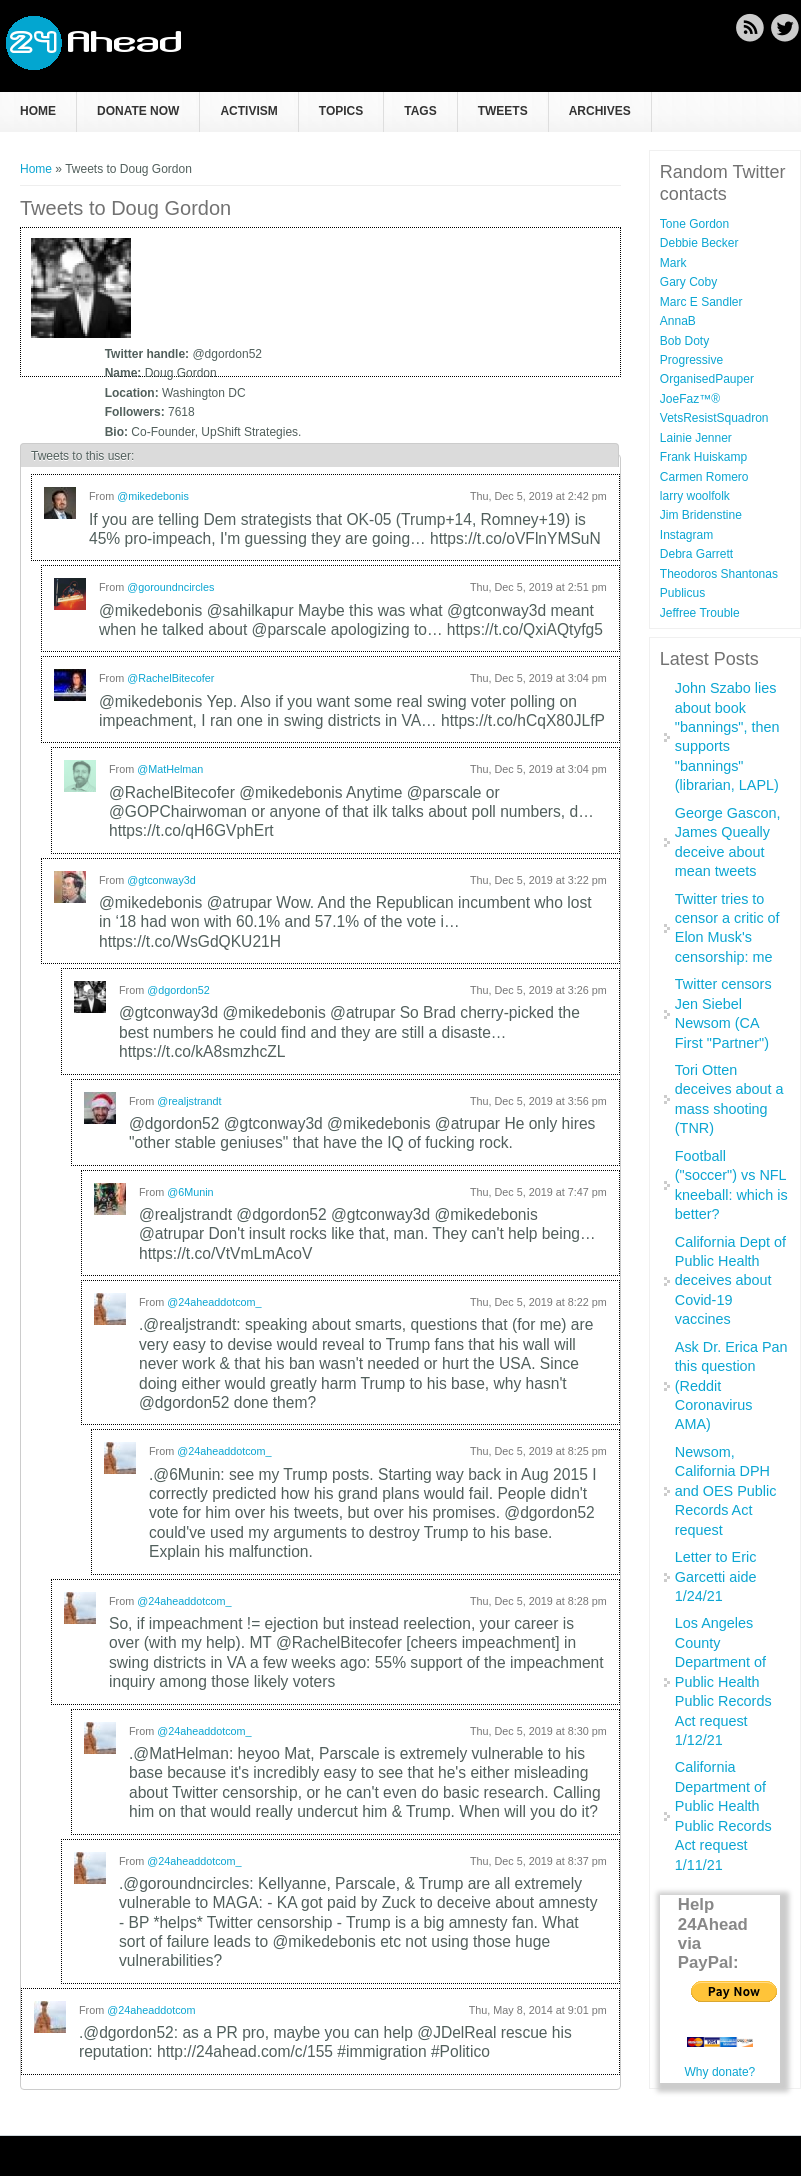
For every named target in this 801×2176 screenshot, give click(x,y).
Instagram (686, 535)
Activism (248, 111)
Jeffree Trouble (700, 613)
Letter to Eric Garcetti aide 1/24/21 (716, 1576)
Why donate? (720, 2072)
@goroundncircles (170, 587)
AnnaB (678, 321)
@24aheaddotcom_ (214, 1302)
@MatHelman (170, 769)
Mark (673, 263)
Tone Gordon (694, 224)
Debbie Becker (699, 243)
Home (38, 111)
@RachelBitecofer (170, 678)
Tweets (503, 111)
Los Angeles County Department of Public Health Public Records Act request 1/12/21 (723, 1681)
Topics (341, 111)
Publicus (682, 593)
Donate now (138, 111)
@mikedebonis (153, 496)
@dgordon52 (178, 990)
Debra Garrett (696, 554)
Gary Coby (688, 282)
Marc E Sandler (701, 302)
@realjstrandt (189, 1101)
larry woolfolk (695, 496)
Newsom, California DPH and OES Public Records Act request (726, 1491)
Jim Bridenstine (701, 515)
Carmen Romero (704, 477)
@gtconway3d (161, 880)
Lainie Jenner (696, 438)
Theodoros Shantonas (719, 574)
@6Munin (190, 1192)
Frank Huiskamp (703, 457)
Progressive (691, 360)
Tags (420, 111)
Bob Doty (684, 341)
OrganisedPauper (707, 379)
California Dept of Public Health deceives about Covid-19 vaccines (730, 1281)
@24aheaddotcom (151, 2010)
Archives (600, 111)
